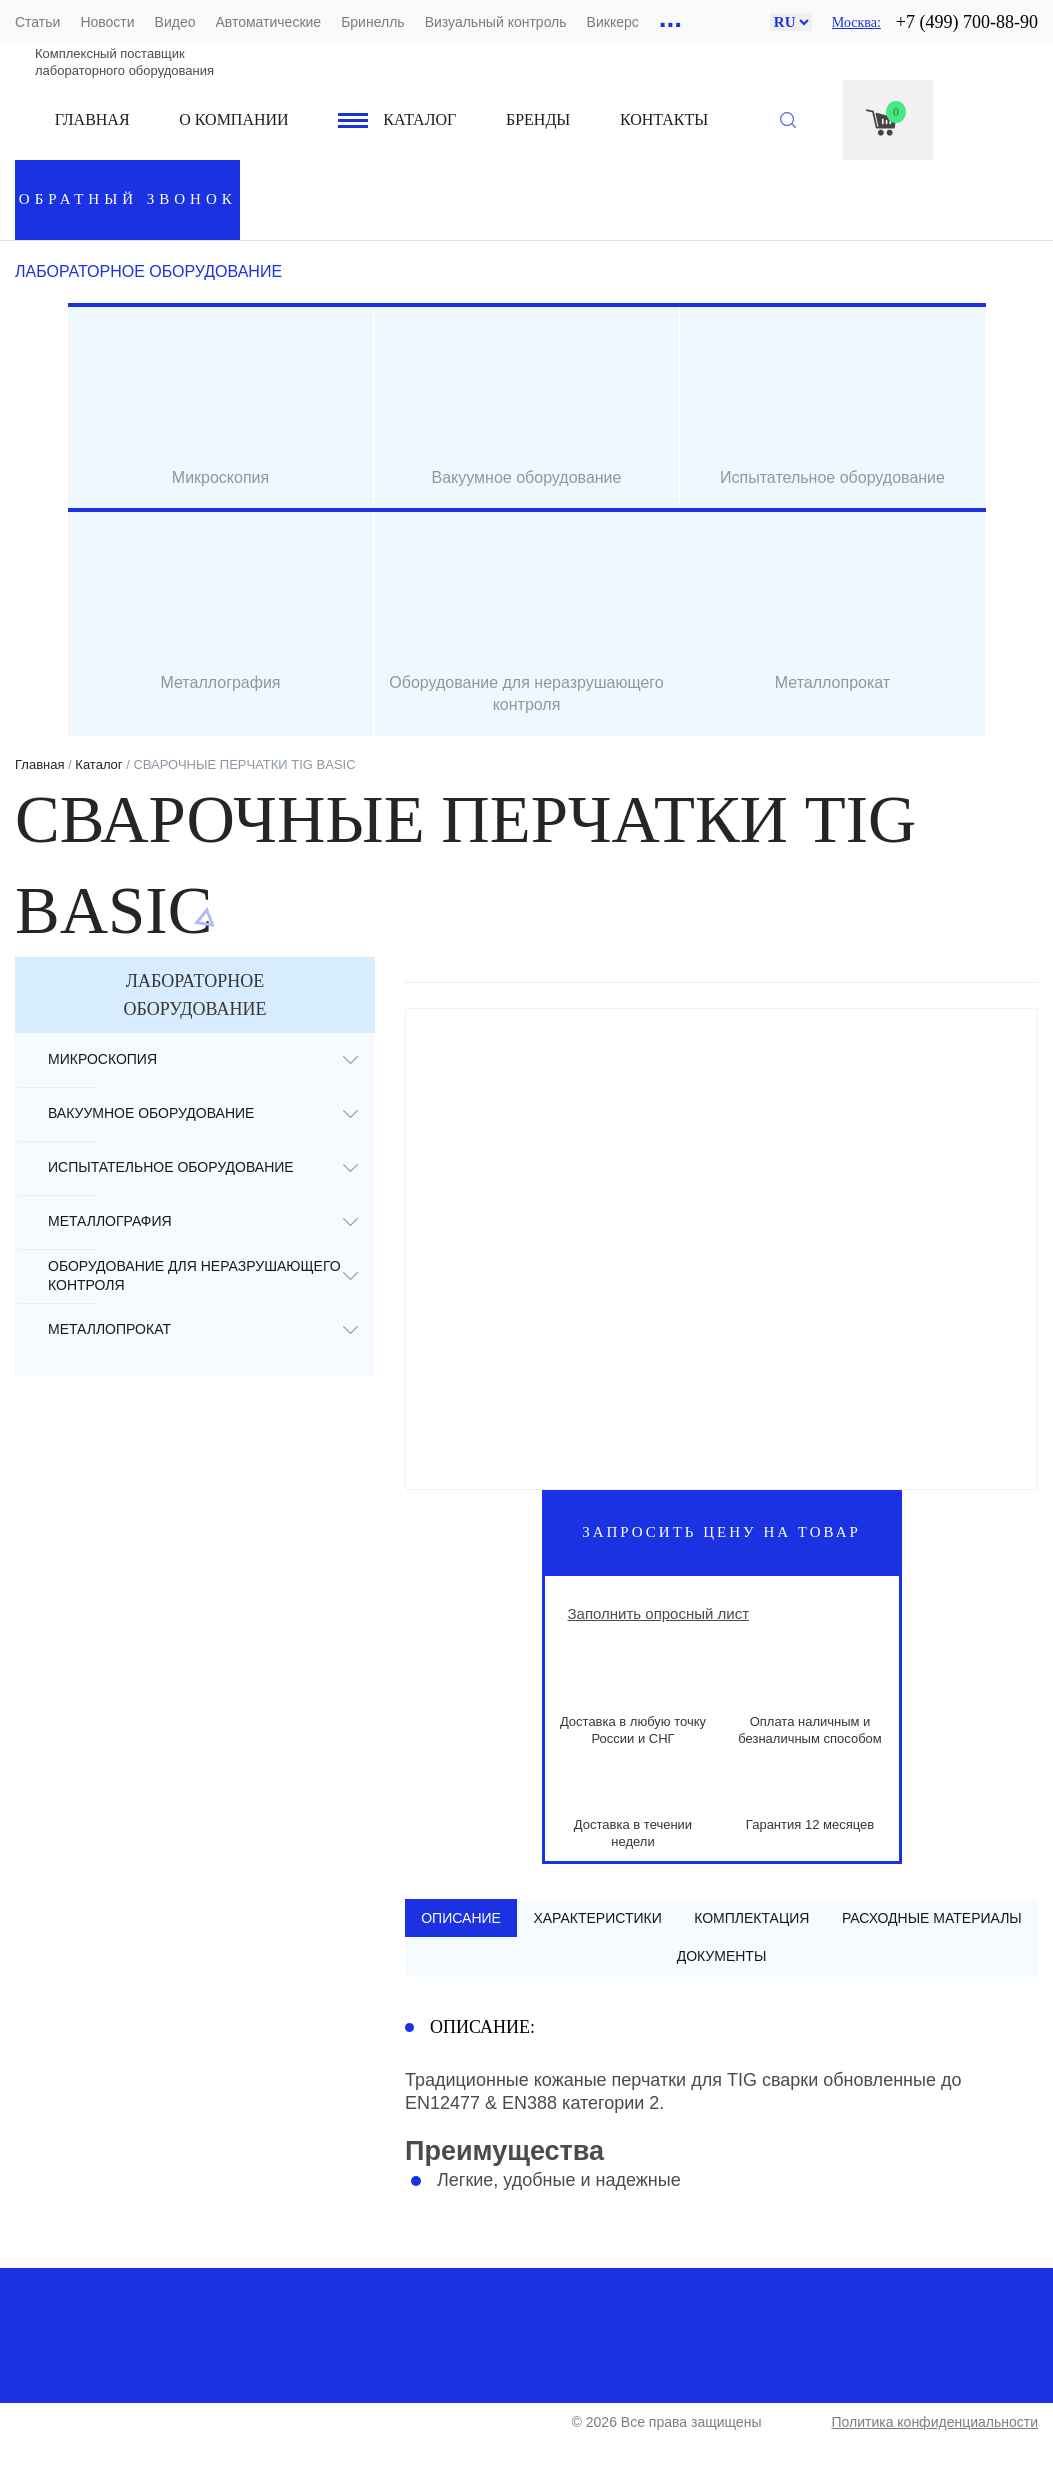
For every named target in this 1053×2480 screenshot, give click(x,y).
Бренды (538, 119)
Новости (107, 22)
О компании (233, 119)
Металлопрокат (109, 1329)
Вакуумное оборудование (151, 1113)
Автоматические (268, 22)
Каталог (419, 119)
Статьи (37, 22)
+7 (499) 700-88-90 (967, 22)
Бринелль (372, 22)
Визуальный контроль (496, 22)
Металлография (110, 1221)
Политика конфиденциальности (934, 2423)
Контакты (664, 119)
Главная (92, 119)
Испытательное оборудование (171, 1167)
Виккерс (613, 22)
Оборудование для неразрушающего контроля (194, 1275)
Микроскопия (102, 1059)
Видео (175, 22)
